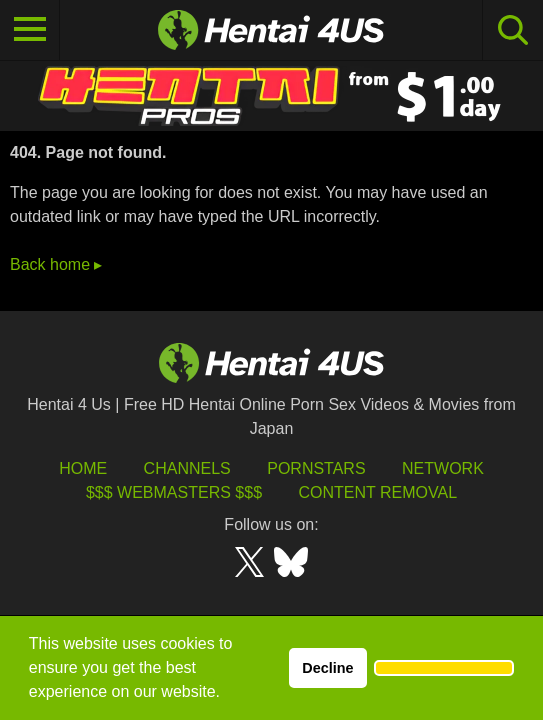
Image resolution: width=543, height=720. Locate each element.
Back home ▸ (56, 264)
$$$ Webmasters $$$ (174, 492)
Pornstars (316, 468)
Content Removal (377, 492)
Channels (187, 468)
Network (443, 468)
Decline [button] (327, 668)
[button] (444, 668)
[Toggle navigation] (30, 30)
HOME (83, 468)
